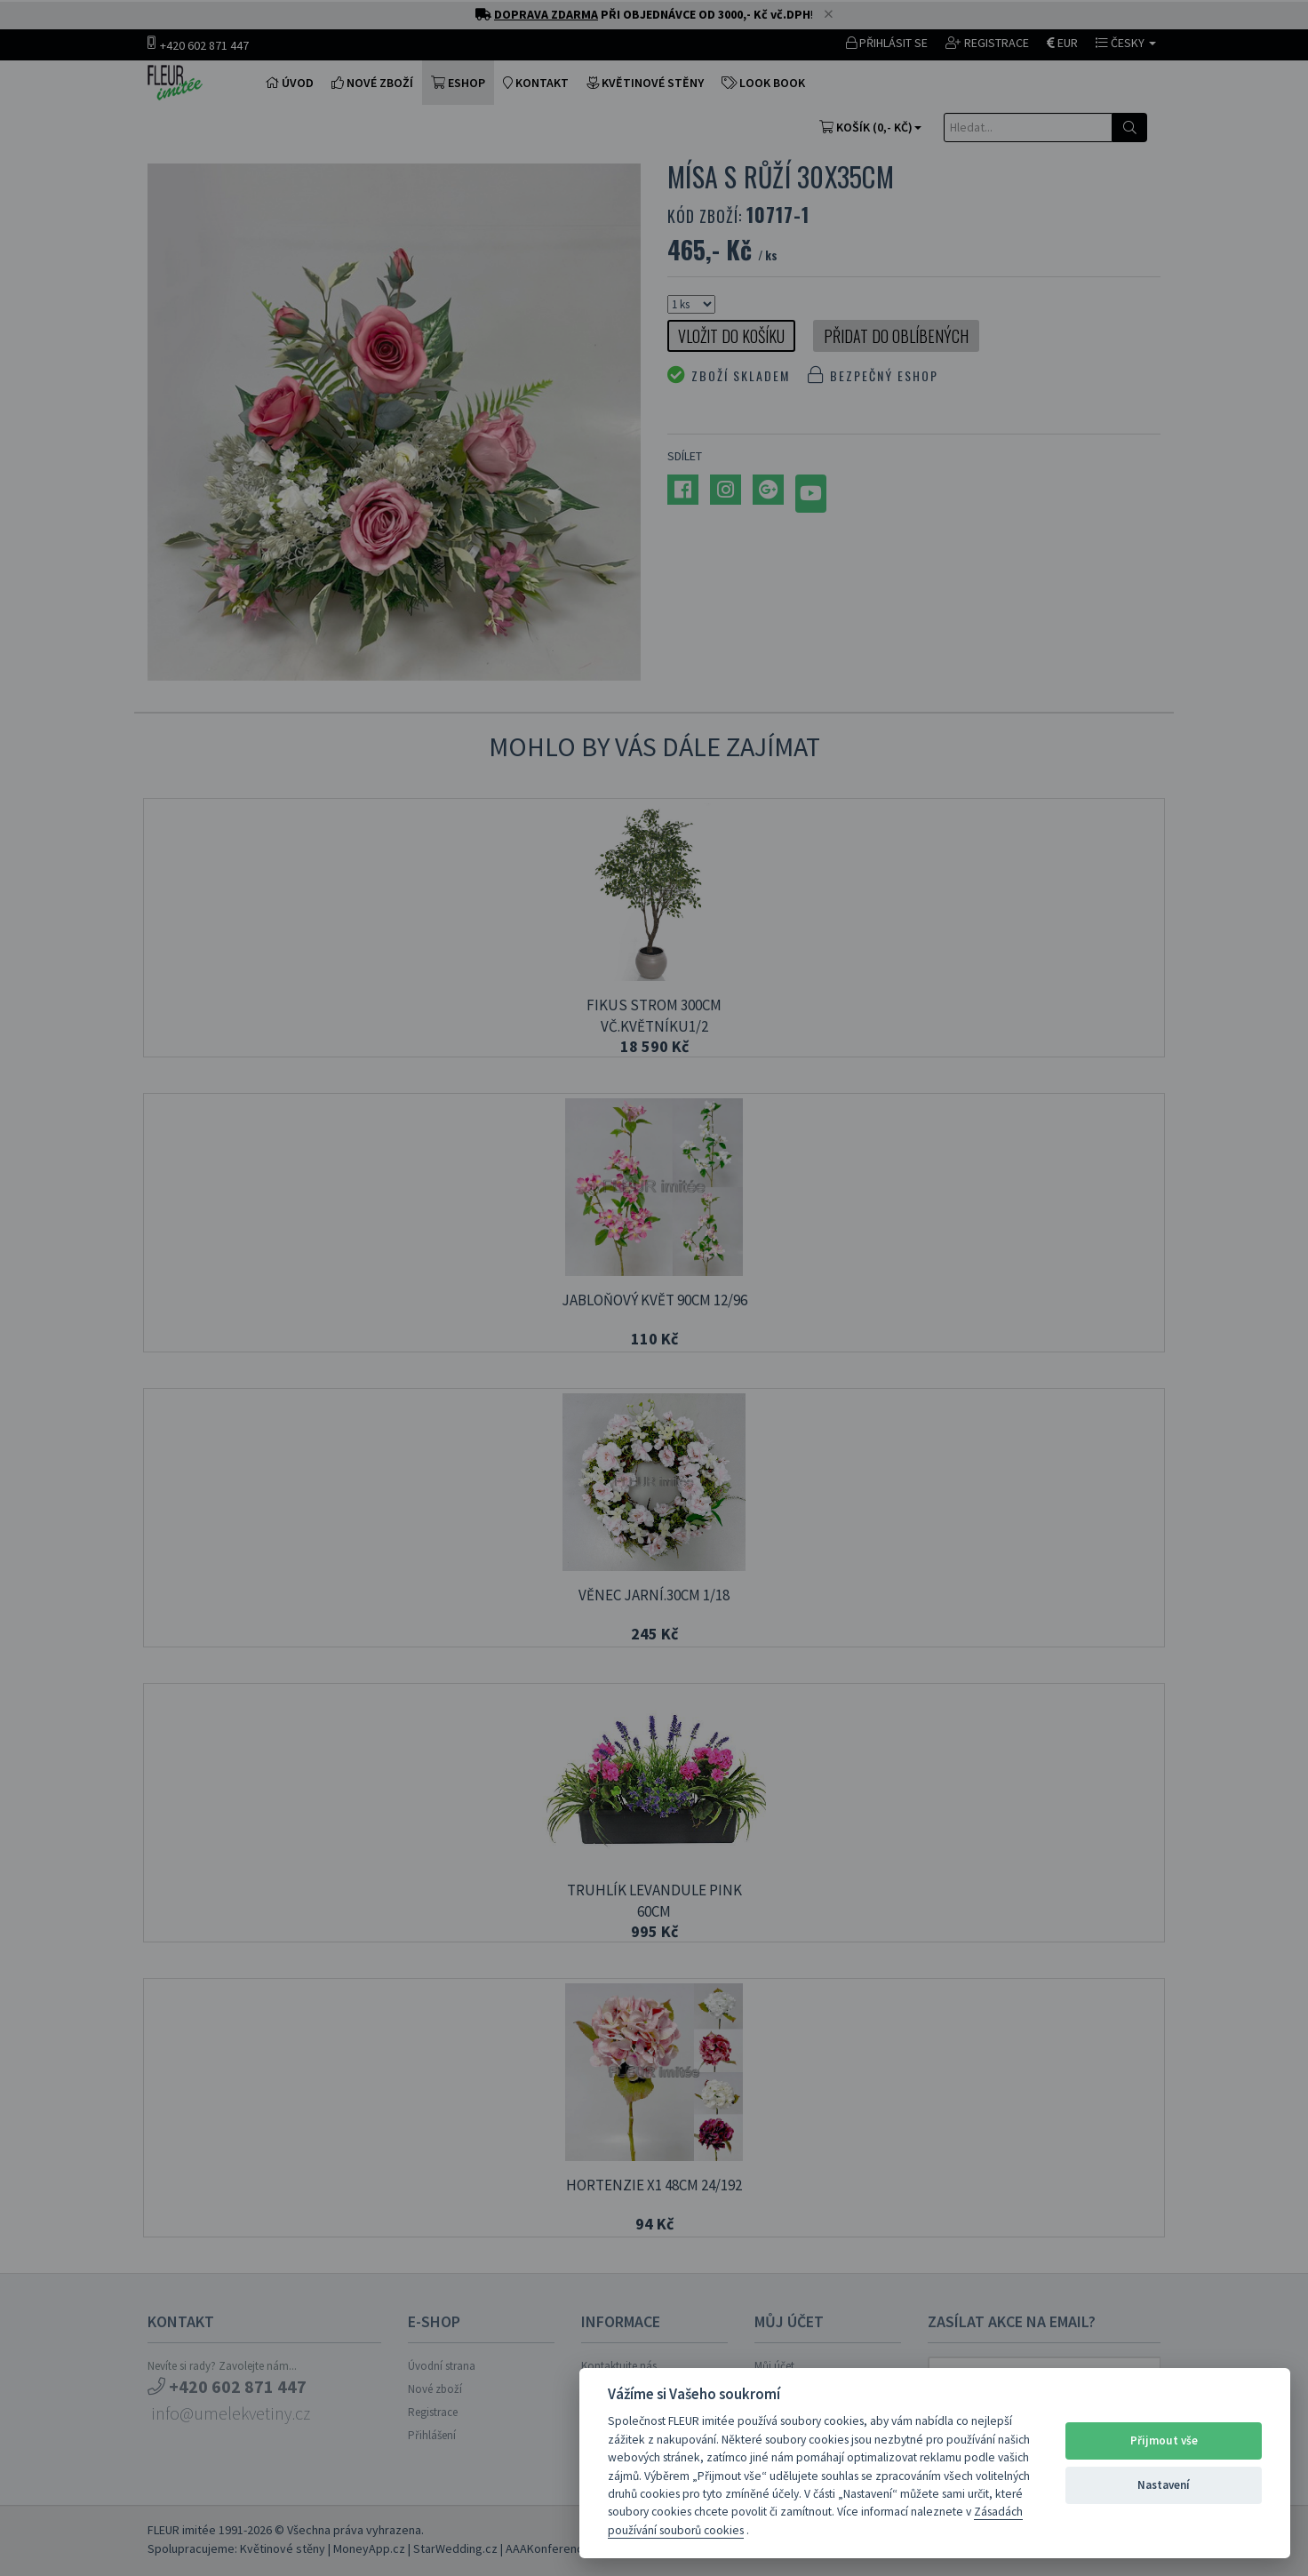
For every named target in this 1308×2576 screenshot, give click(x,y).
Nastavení (1163, 2484)
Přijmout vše (1164, 2440)
